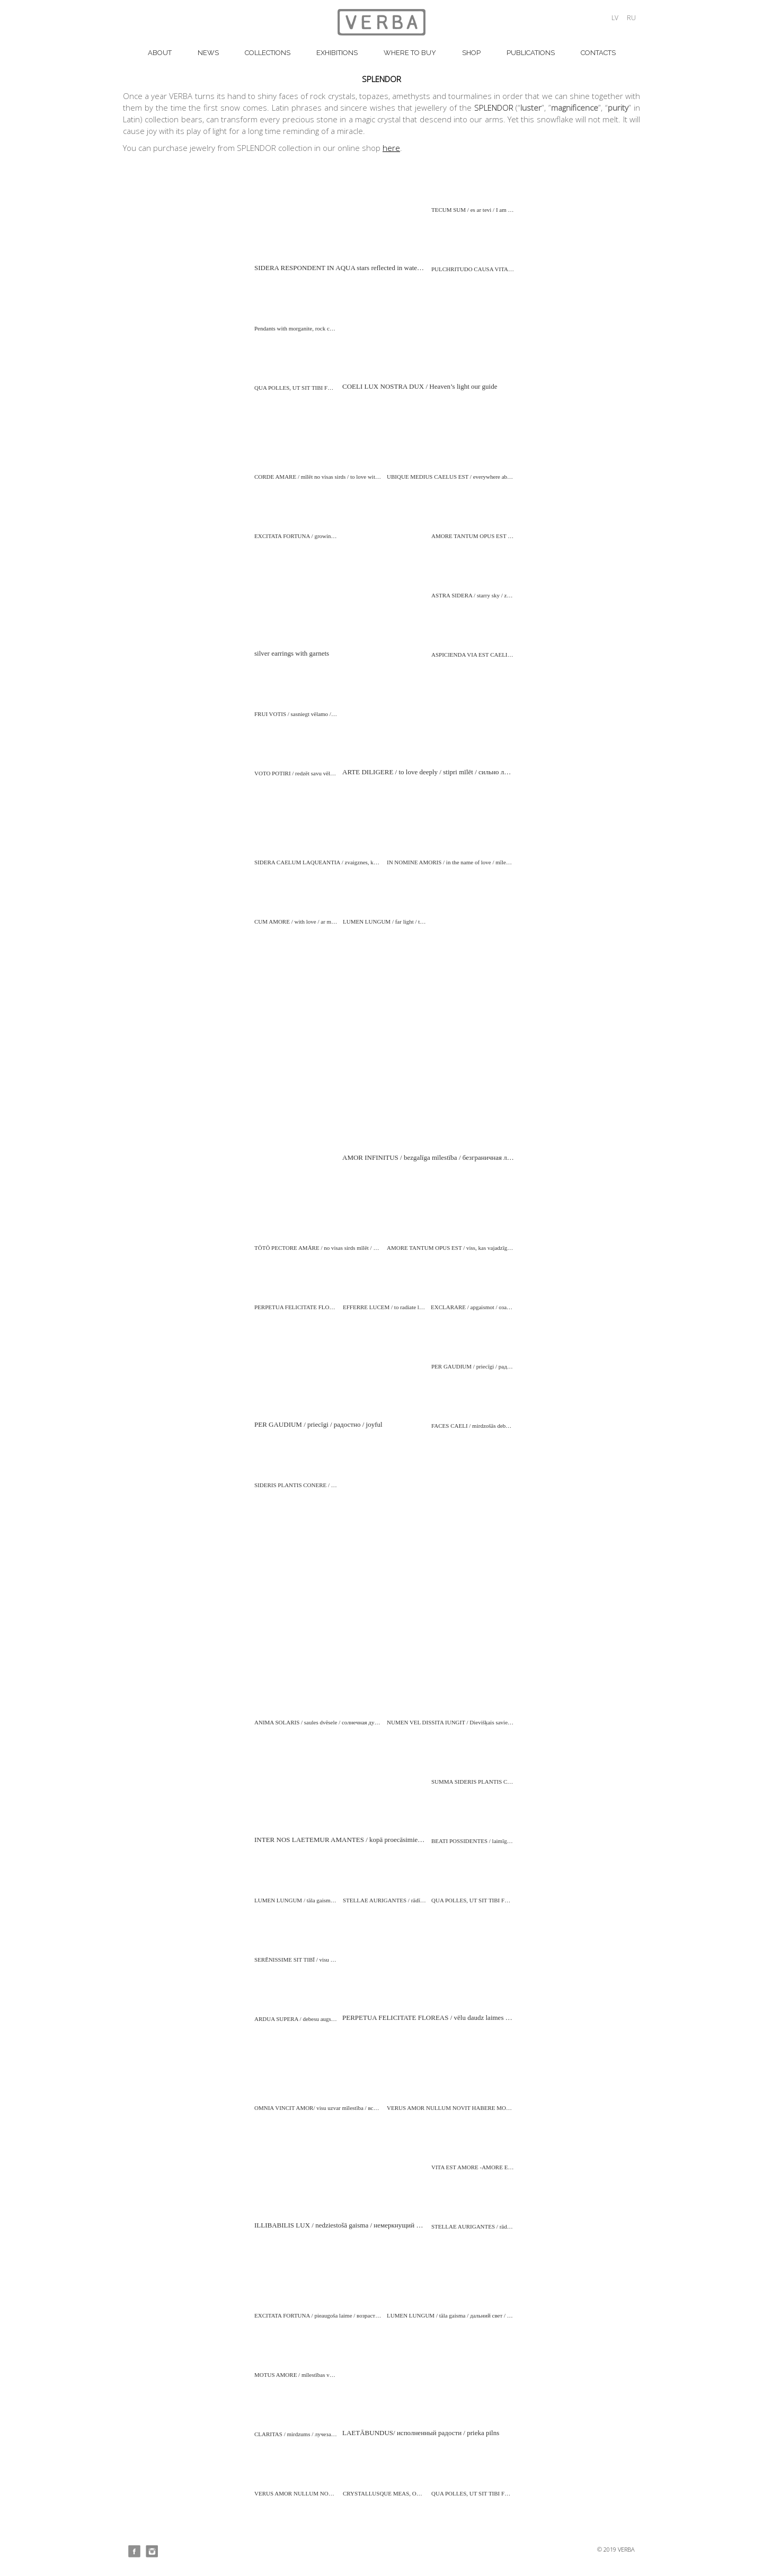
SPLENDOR (493, 107)
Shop (471, 53)
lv (614, 17)
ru (631, 17)
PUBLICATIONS (531, 53)
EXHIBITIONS (337, 53)
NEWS (208, 53)
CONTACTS (598, 53)
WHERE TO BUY (410, 53)
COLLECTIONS (267, 53)
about (160, 53)
